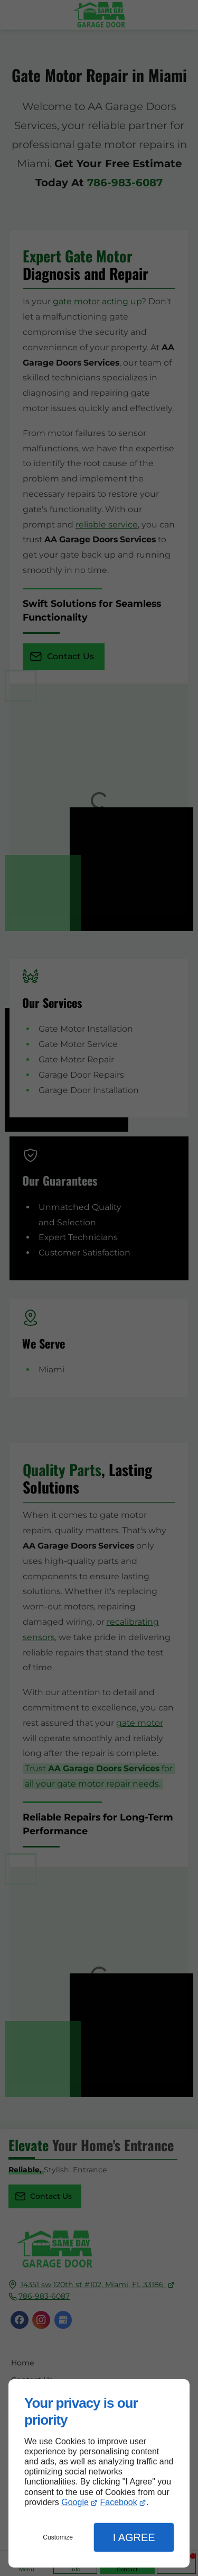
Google (75, 2502)
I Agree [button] (134, 2537)
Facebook (118, 2502)
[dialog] (99, 2473)
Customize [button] (58, 2537)
